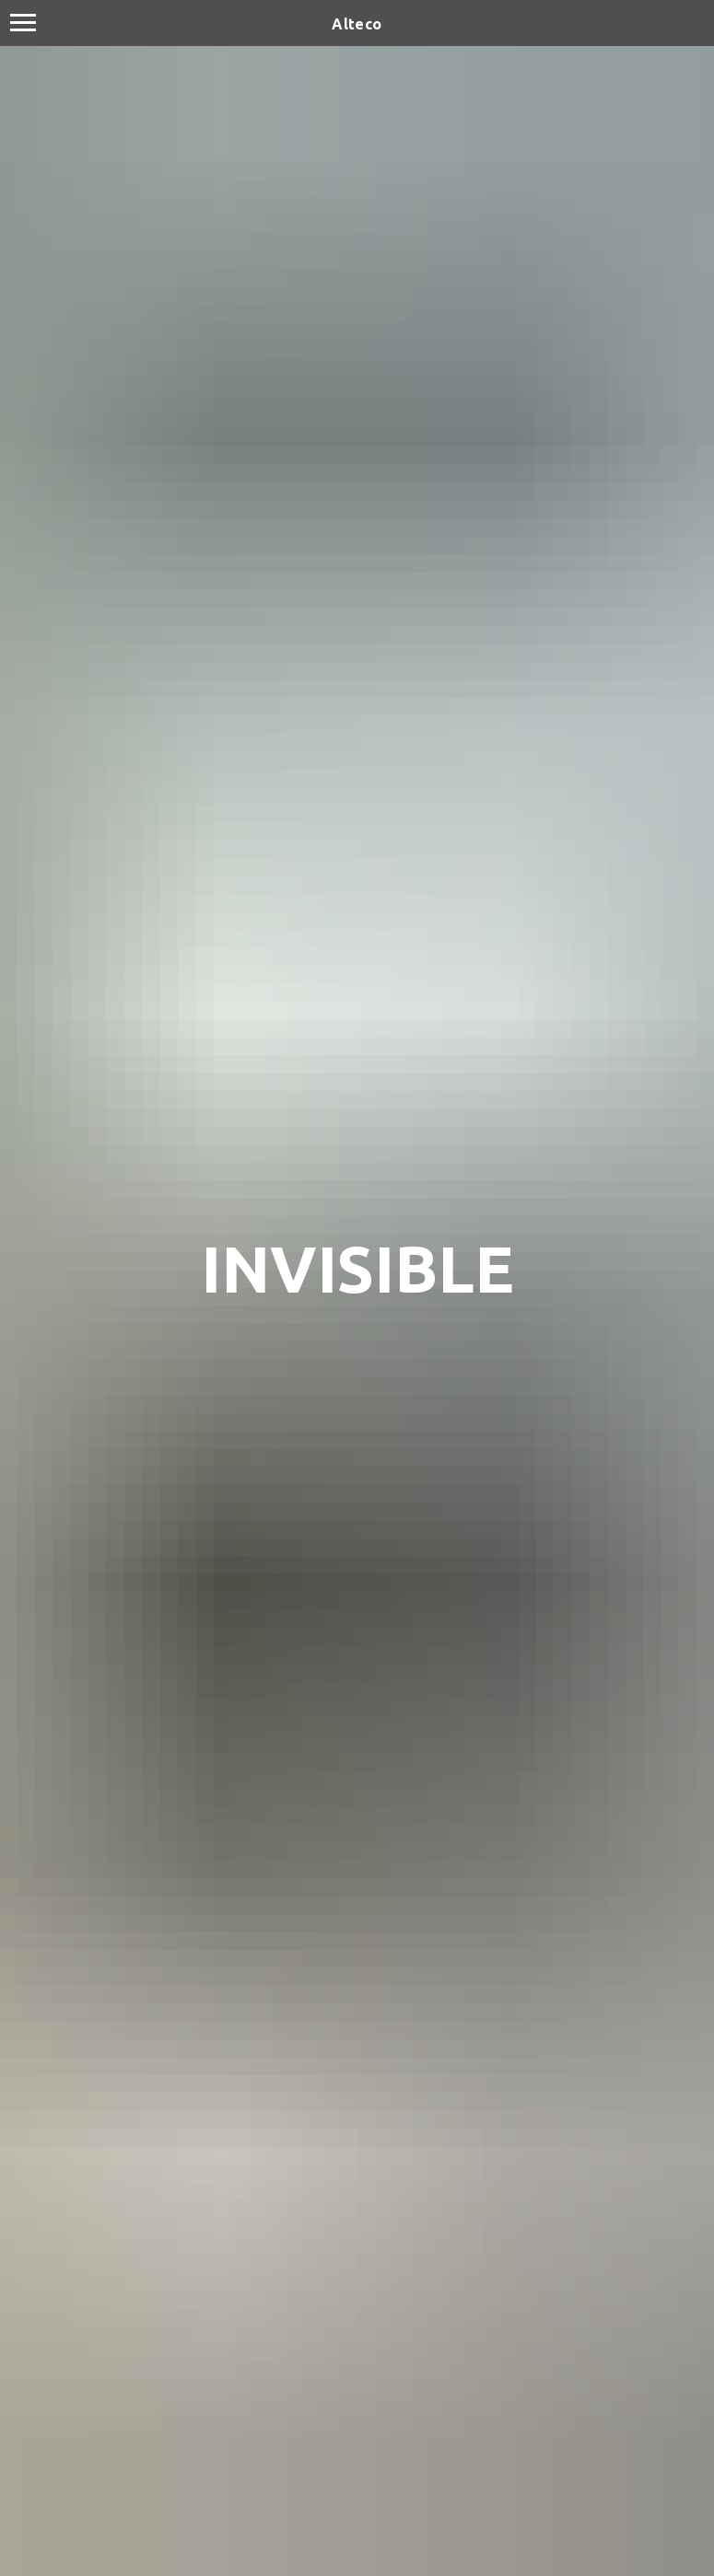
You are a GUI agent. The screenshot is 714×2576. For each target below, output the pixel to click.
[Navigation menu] (23, 23)
